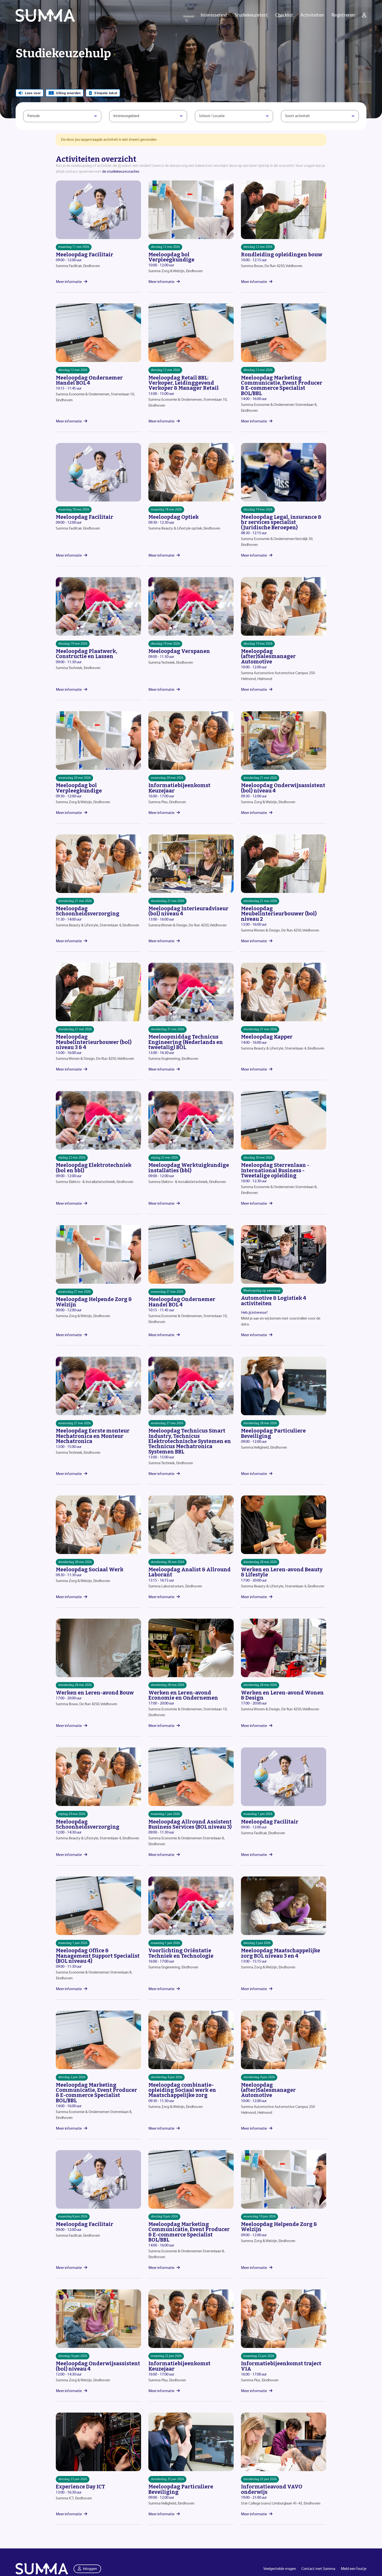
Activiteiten (312, 15)
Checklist (284, 15)
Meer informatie (71, 282)
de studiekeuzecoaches (120, 172)
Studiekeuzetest (251, 15)
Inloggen (87, 2568)
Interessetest (214, 15)
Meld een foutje (353, 2569)
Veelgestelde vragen (279, 2569)
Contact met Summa (318, 2569)
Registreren (343, 15)
